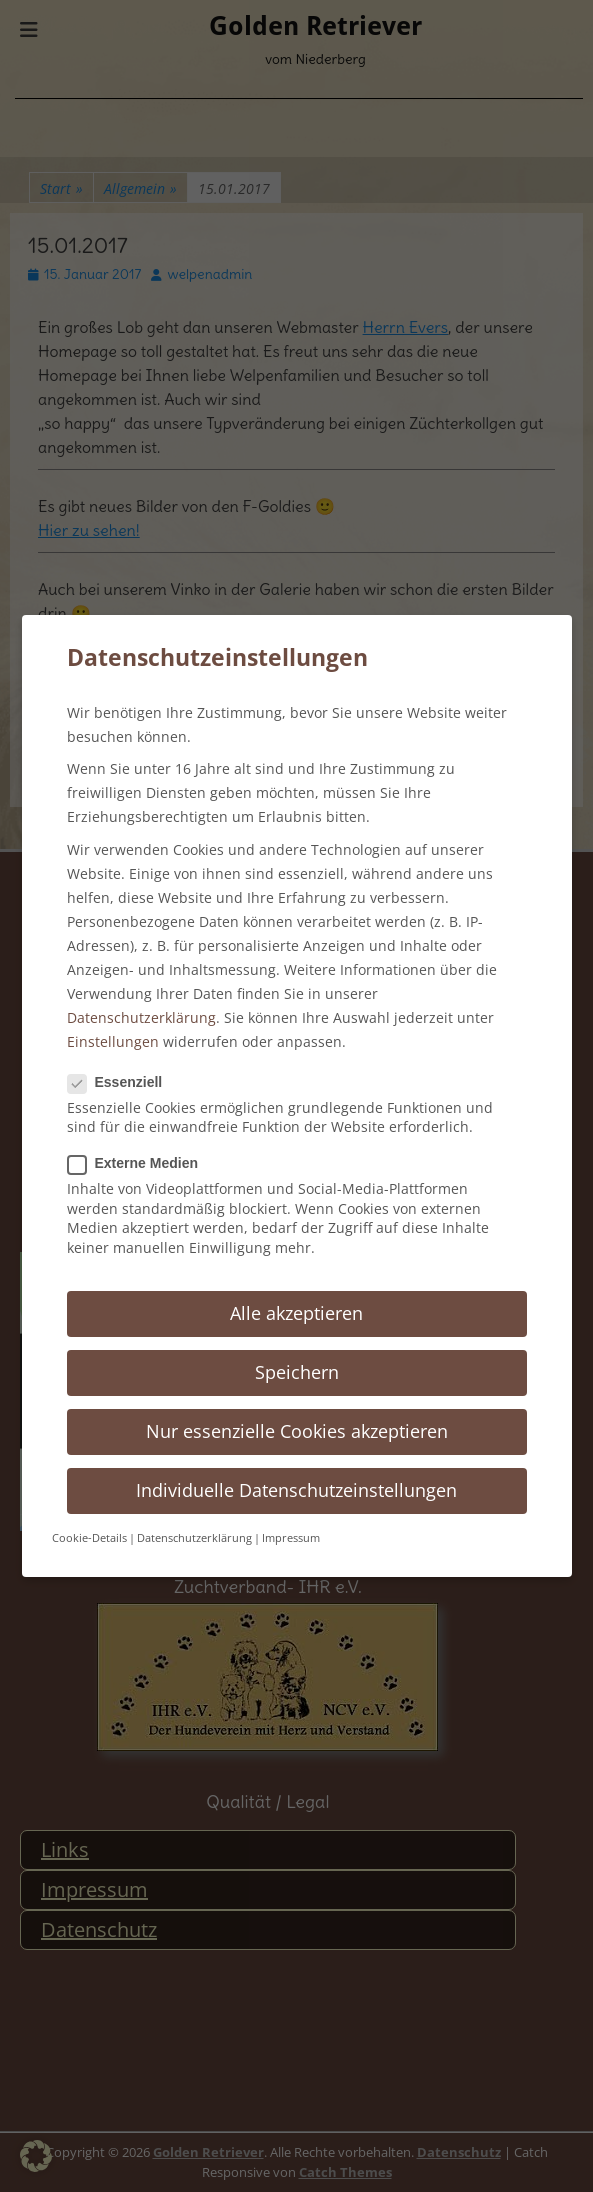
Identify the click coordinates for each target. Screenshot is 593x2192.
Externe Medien (139, 1163)
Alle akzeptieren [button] (296, 1313)
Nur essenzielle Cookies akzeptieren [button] (297, 1431)
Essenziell (121, 1082)
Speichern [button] (297, 1372)
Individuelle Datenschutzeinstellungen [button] (296, 1490)
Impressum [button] (291, 1538)
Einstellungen (113, 1041)
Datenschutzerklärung (141, 1017)
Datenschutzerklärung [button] (194, 1538)
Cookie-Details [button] (89, 1538)
